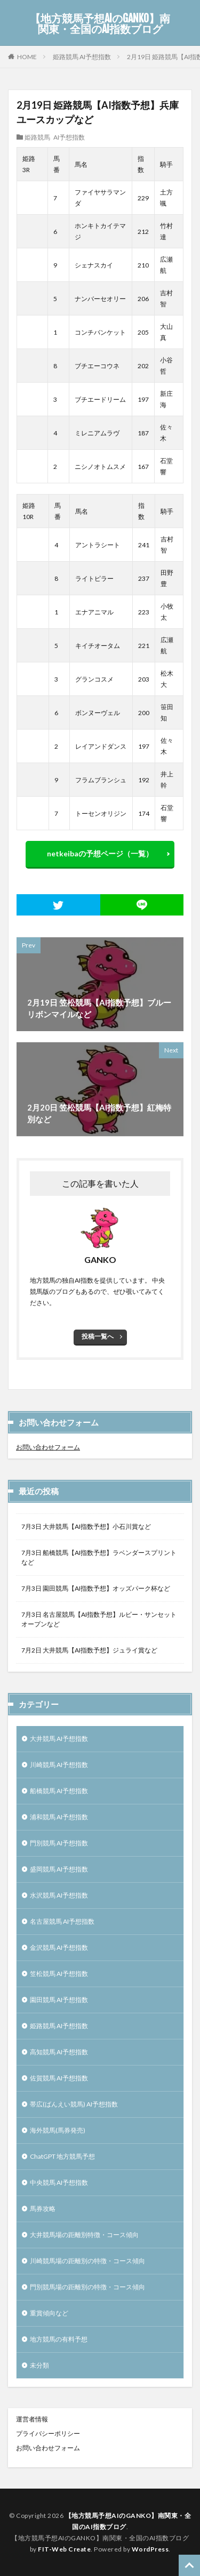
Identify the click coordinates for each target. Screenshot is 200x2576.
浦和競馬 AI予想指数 (59, 1817)
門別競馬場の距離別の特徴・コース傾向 (87, 2287)
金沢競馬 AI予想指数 (59, 1947)
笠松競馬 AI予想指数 (59, 1974)
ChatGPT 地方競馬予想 (62, 2156)
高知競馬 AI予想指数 (59, 2052)
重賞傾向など (49, 2313)
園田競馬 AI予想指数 (59, 2000)
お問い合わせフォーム (48, 1447)
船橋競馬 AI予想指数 (59, 1791)
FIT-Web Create (64, 2549)
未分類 (39, 2365)
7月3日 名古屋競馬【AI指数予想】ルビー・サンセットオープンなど (99, 1619)
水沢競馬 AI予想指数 (59, 1895)
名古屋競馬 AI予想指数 (62, 1921)
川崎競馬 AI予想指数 (59, 1765)
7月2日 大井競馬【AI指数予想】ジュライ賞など (89, 1650)
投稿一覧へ (98, 1336)
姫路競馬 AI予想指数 (82, 57)
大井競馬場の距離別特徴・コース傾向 (84, 2235)
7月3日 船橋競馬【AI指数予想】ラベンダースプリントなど (99, 1557)
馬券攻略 (42, 2209)
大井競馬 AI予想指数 (59, 1739)
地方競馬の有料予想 (58, 2339)
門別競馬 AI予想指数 (59, 1843)
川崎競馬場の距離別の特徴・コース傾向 (87, 2261)
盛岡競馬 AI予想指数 (59, 1869)
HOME (27, 56)
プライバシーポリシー (48, 2433)
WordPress (150, 2549)
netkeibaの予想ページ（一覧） (100, 853)
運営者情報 (32, 2419)
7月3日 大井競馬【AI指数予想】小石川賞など (86, 1526)
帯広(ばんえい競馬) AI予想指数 (74, 2104)
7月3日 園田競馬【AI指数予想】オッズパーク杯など (95, 1588)
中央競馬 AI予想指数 (59, 2182)
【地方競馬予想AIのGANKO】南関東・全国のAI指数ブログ (100, 24)
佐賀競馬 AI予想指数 (59, 2078)
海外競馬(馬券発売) (57, 2130)
